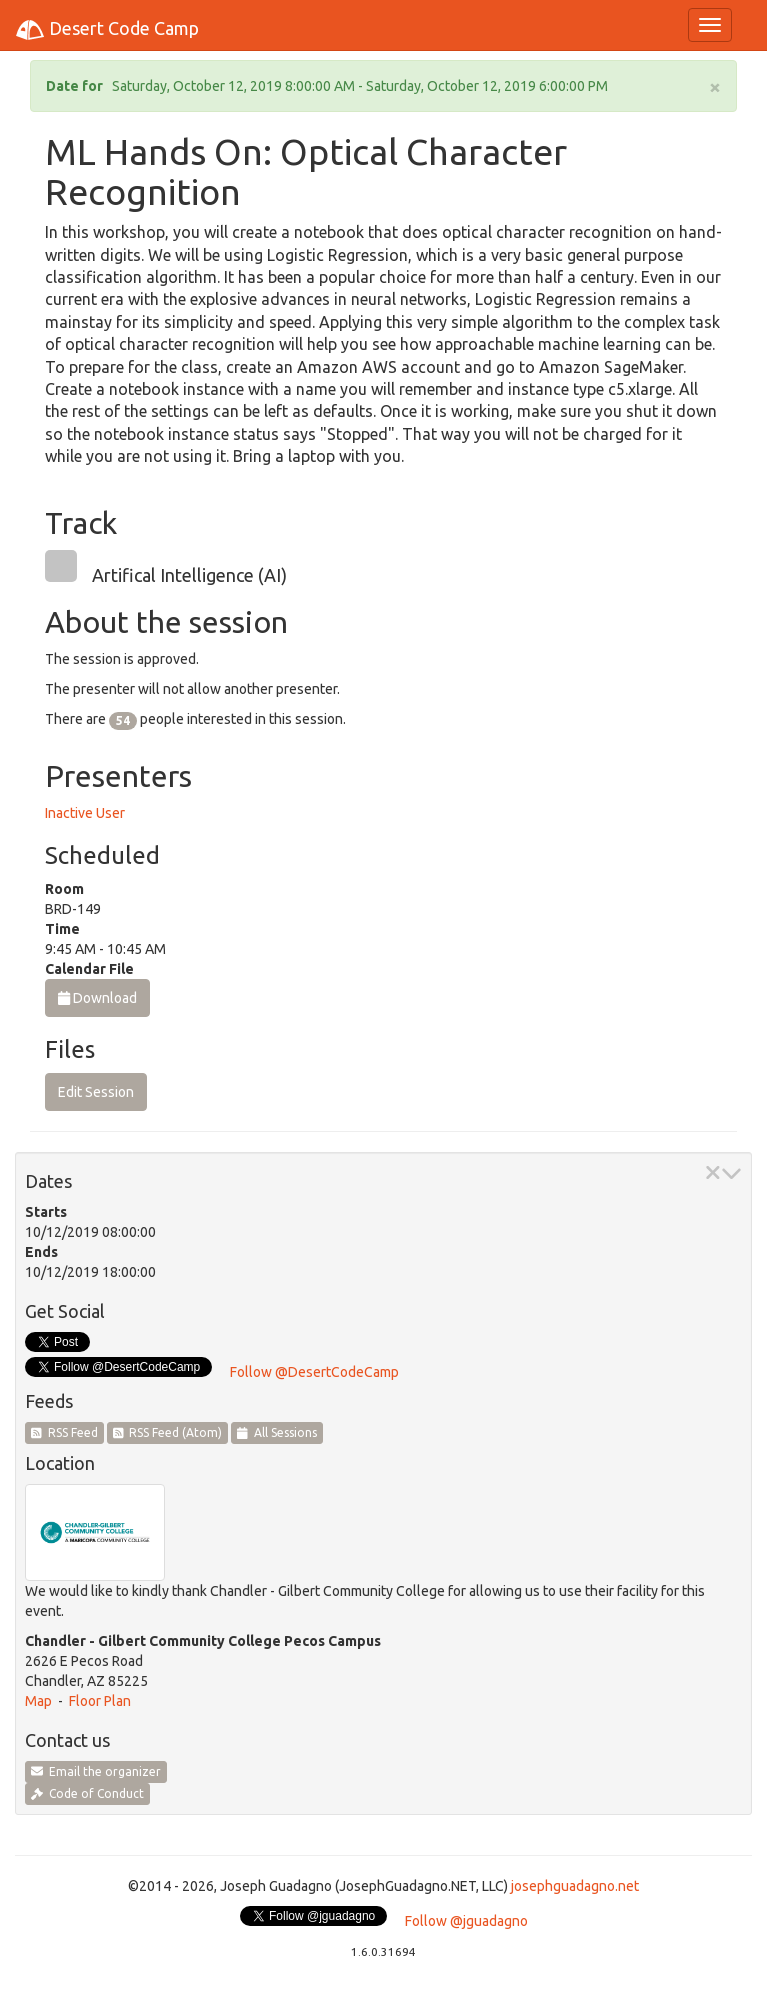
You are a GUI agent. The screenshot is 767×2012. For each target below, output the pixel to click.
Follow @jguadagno (466, 1921)
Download (97, 998)
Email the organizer (96, 1771)
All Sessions (277, 1432)
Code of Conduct (87, 1793)
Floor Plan (100, 1701)
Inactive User (85, 813)
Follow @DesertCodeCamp (314, 1372)
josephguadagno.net (575, 1886)
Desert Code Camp (107, 30)
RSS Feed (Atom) (168, 1432)
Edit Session (96, 1092)
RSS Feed (64, 1432)
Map (38, 1701)
